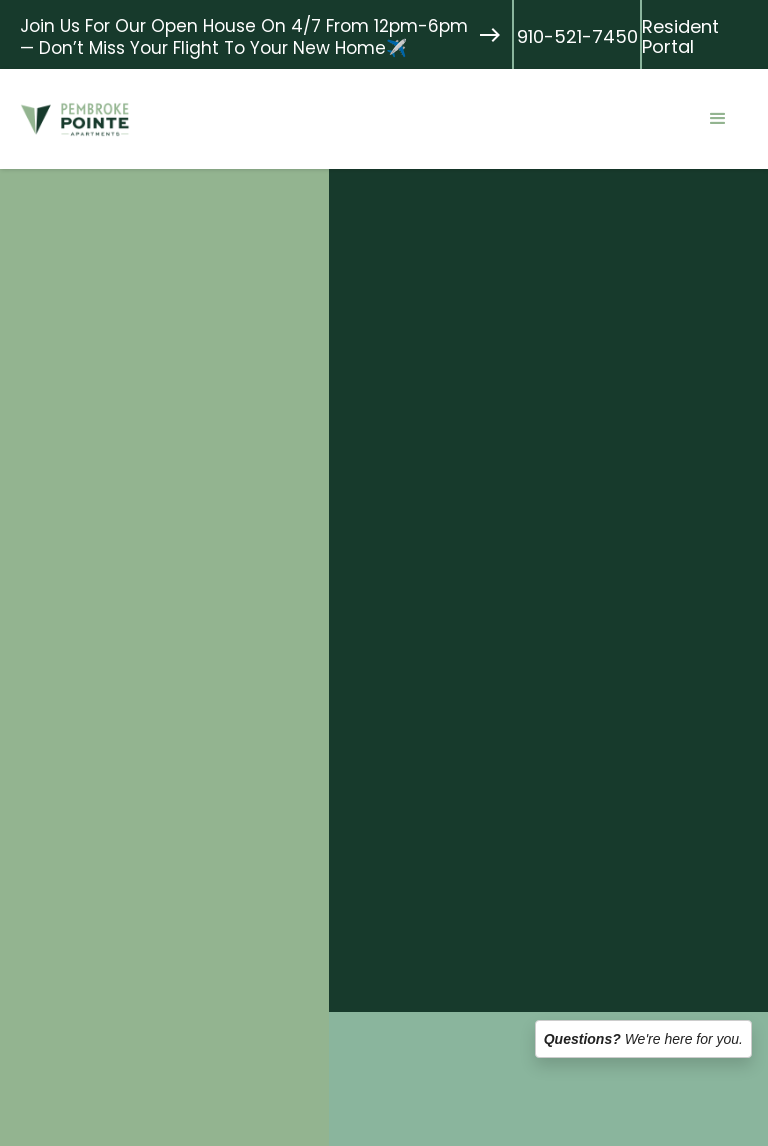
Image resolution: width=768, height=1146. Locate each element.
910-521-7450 (577, 37)
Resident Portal (680, 37)
